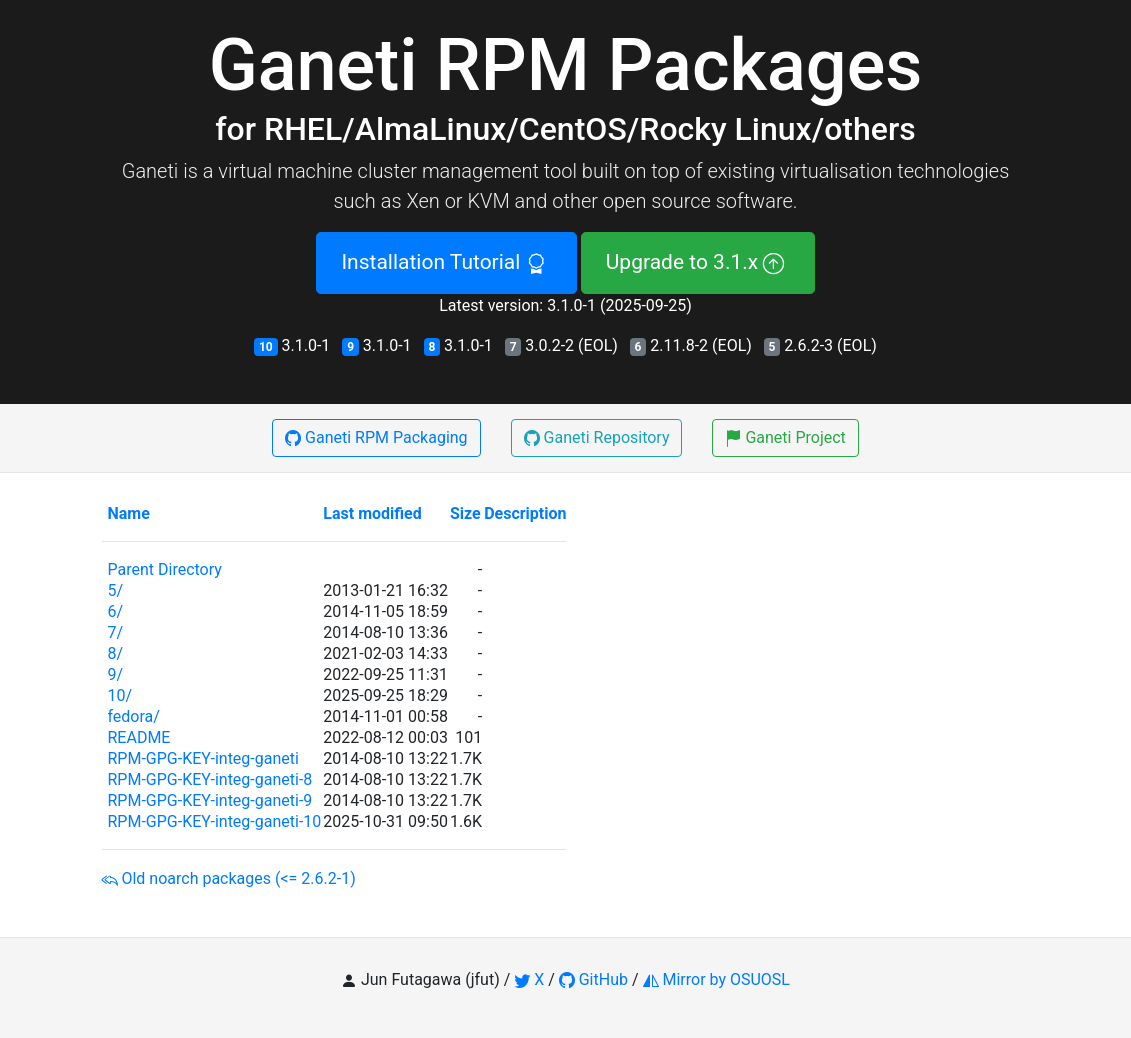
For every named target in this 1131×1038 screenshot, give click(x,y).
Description (525, 513)
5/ (115, 590)
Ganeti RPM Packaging (376, 437)
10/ (119, 695)
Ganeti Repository (597, 437)
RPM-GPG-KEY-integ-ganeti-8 (209, 779)
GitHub (593, 979)
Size (465, 513)
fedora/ (133, 716)
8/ (115, 653)
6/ (115, 611)
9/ (115, 674)
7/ (115, 632)
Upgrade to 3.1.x (698, 262)
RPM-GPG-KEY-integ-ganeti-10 (214, 821)
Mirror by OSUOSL (716, 979)
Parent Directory (164, 569)
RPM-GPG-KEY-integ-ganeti (202, 758)
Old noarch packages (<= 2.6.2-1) (228, 878)
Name (128, 513)
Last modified (372, 513)
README (138, 737)
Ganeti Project (785, 437)
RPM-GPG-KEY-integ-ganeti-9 (209, 800)
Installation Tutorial (446, 262)
